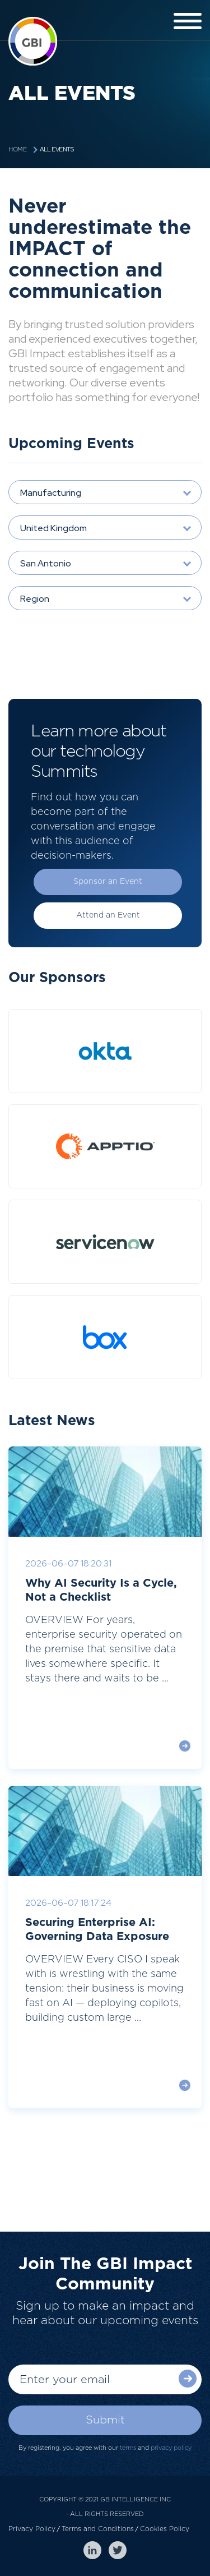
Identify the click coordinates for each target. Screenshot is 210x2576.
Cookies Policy (164, 2529)
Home (17, 149)
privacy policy (171, 2448)
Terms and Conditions (98, 2529)
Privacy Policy (31, 2529)
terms (128, 2448)
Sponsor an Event (107, 882)
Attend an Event (108, 915)
